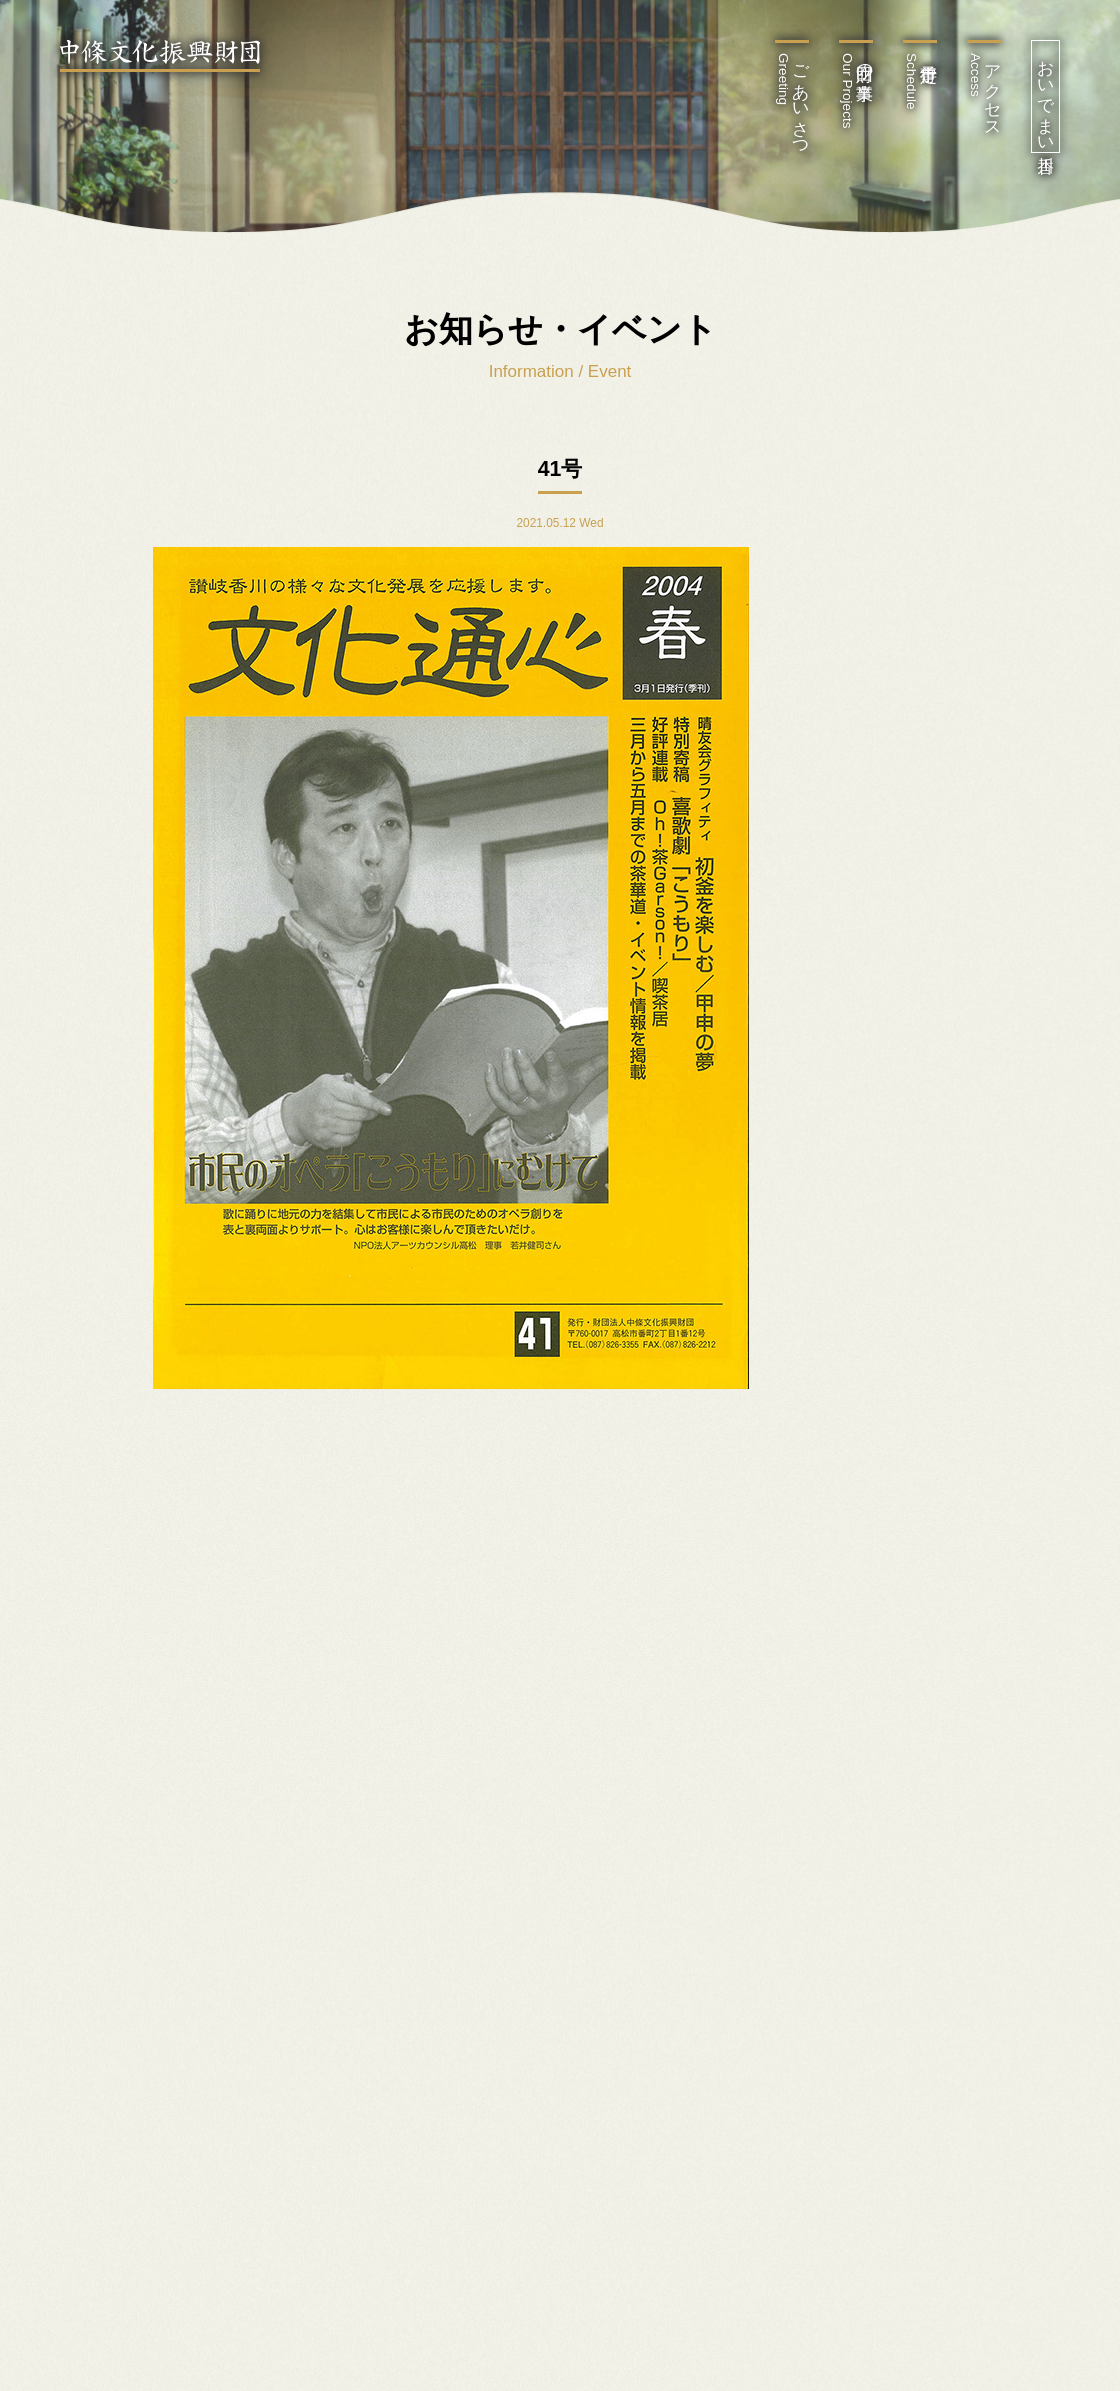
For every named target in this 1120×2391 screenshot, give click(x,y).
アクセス (984, 91)
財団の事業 (856, 91)
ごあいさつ (792, 100)
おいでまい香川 (1045, 96)
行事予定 (911, 81)
